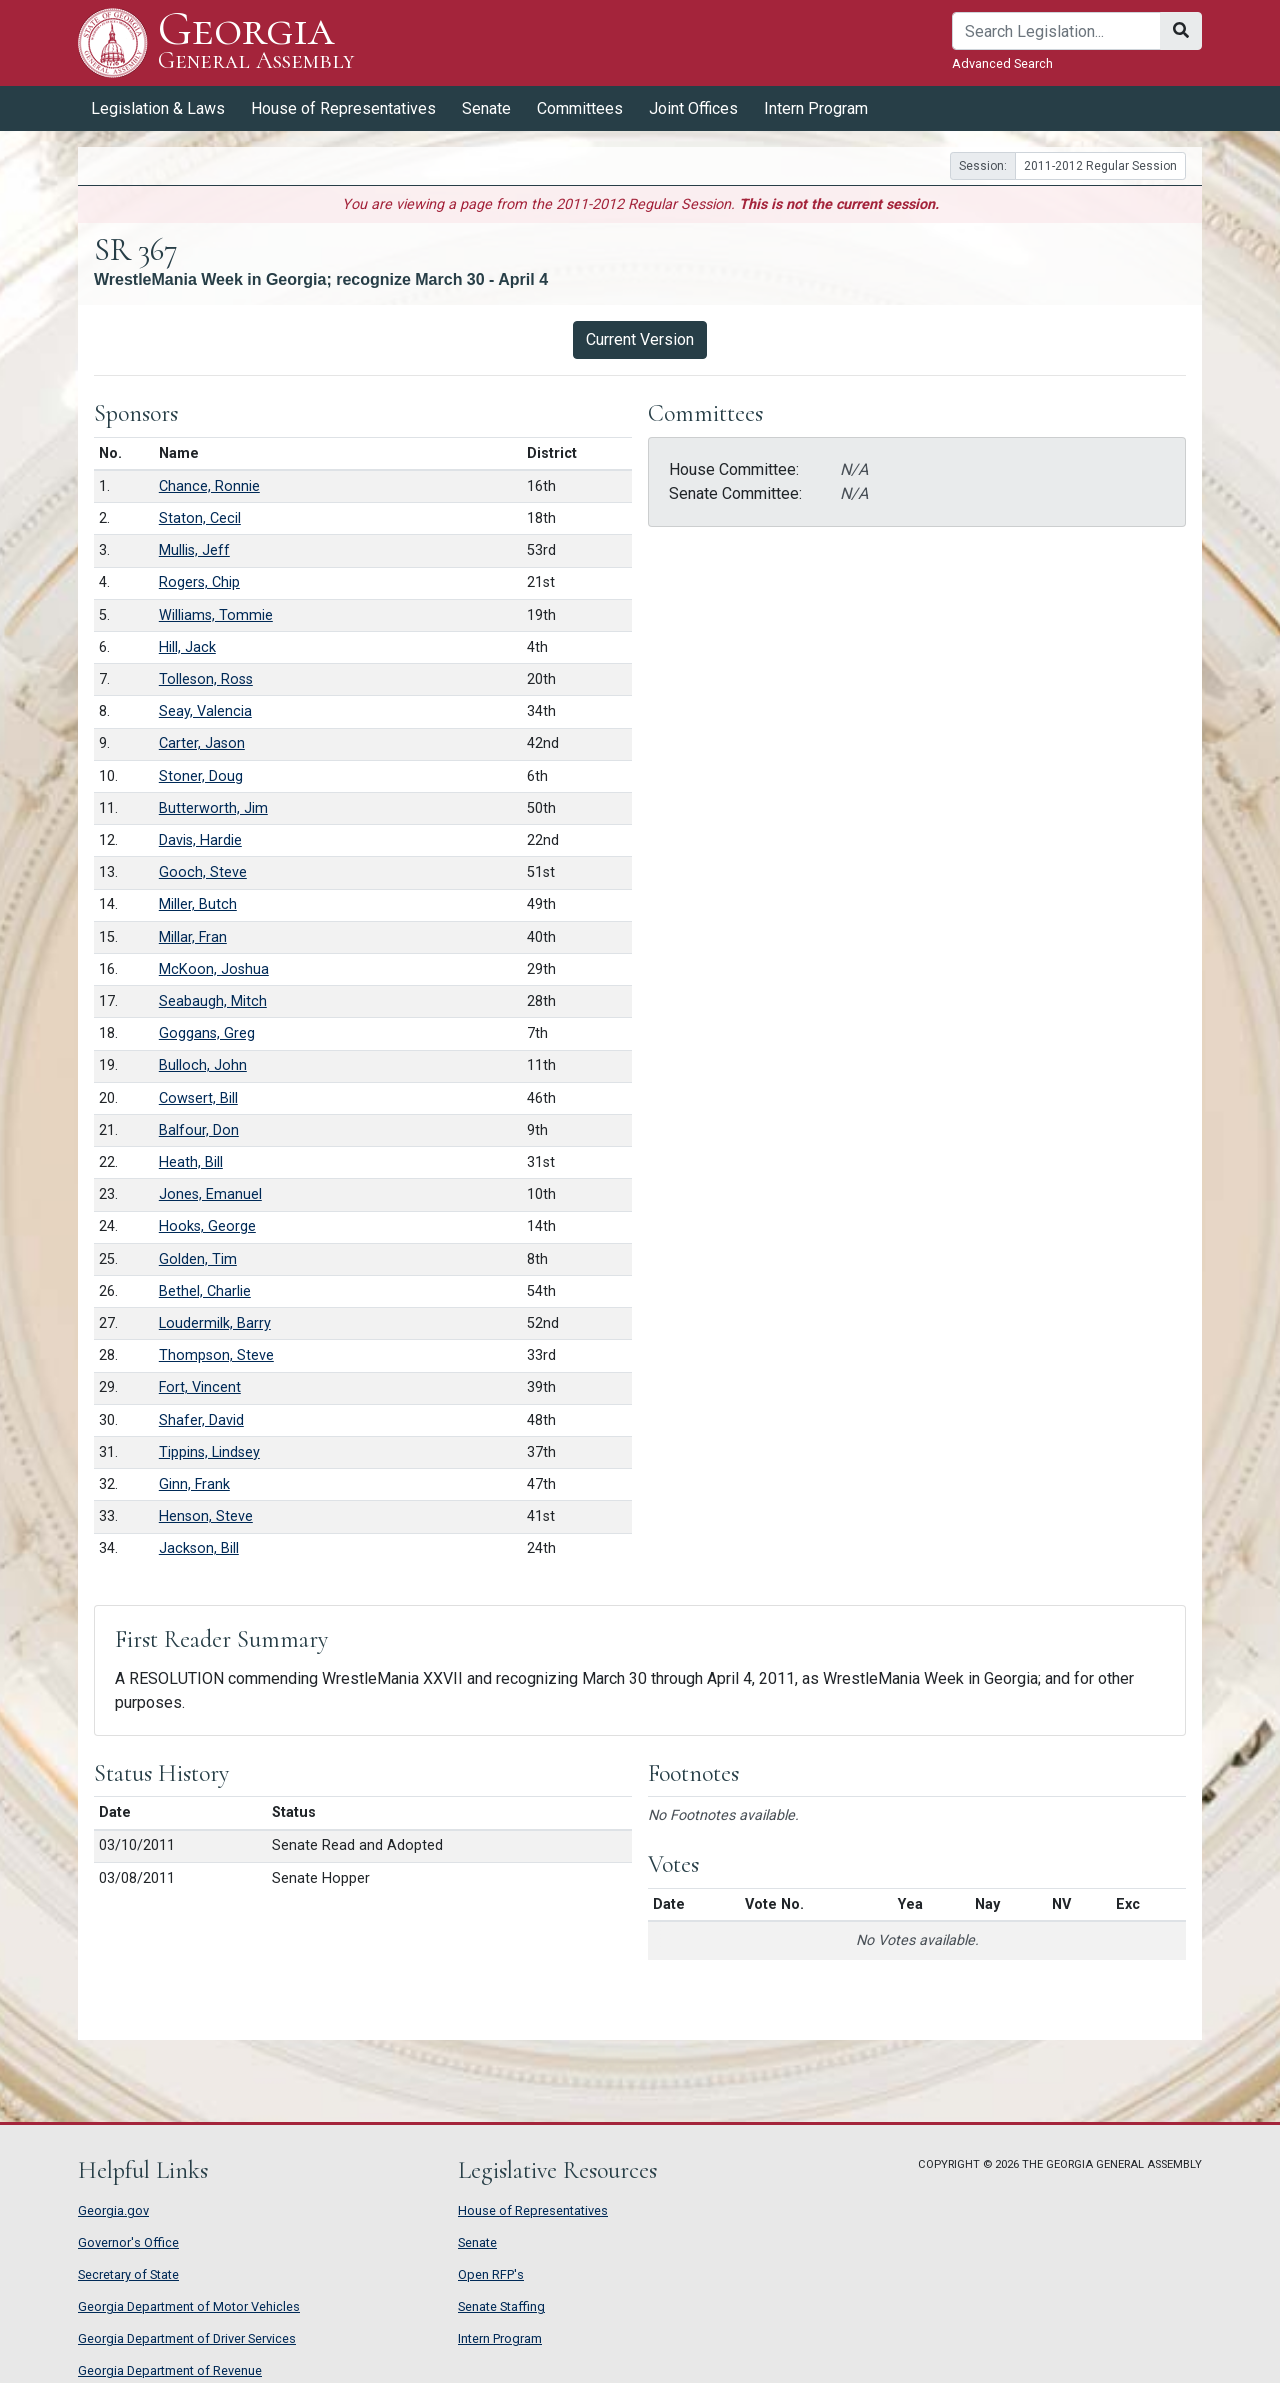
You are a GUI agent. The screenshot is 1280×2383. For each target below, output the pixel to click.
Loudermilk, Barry (215, 1323)
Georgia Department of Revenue (170, 2370)
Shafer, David (201, 1420)
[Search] (1056, 31)
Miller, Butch (198, 904)
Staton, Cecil (200, 518)
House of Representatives (343, 108)
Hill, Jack (187, 647)
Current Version (640, 339)
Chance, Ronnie (209, 486)
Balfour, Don (199, 1130)
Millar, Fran (193, 937)
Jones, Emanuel (210, 1194)
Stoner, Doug (201, 776)
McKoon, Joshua (214, 969)
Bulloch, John (203, 1065)
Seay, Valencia (205, 711)
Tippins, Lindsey (209, 1452)
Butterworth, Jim (213, 808)
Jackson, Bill (199, 1548)
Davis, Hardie (200, 840)
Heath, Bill (191, 1162)
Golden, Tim (198, 1259)
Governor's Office (128, 2242)
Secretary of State (128, 2274)
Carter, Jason (202, 743)
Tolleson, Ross (206, 679)
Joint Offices (693, 108)
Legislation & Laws (158, 108)
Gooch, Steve (203, 872)
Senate (486, 108)
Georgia (256, 42)
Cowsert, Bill (198, 1098)
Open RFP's (491, 2274)
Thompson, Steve (216, 1355)
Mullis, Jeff (194, 550)
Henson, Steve (206, 1516)
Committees (580, 108)
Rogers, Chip (199, 582)
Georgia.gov (113, 2210)
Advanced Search (1002, 63)
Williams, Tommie (216, 615)
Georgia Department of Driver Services (187, 2338)
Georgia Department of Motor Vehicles (189, 2306)
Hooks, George (207, 1226)
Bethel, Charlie (205, 1291)
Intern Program (816, 108)
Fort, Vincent (200, 1387)
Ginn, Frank (194, 1484)
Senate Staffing (501, 2306)
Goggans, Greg (207, 1033)
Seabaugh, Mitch (213, 1001)
